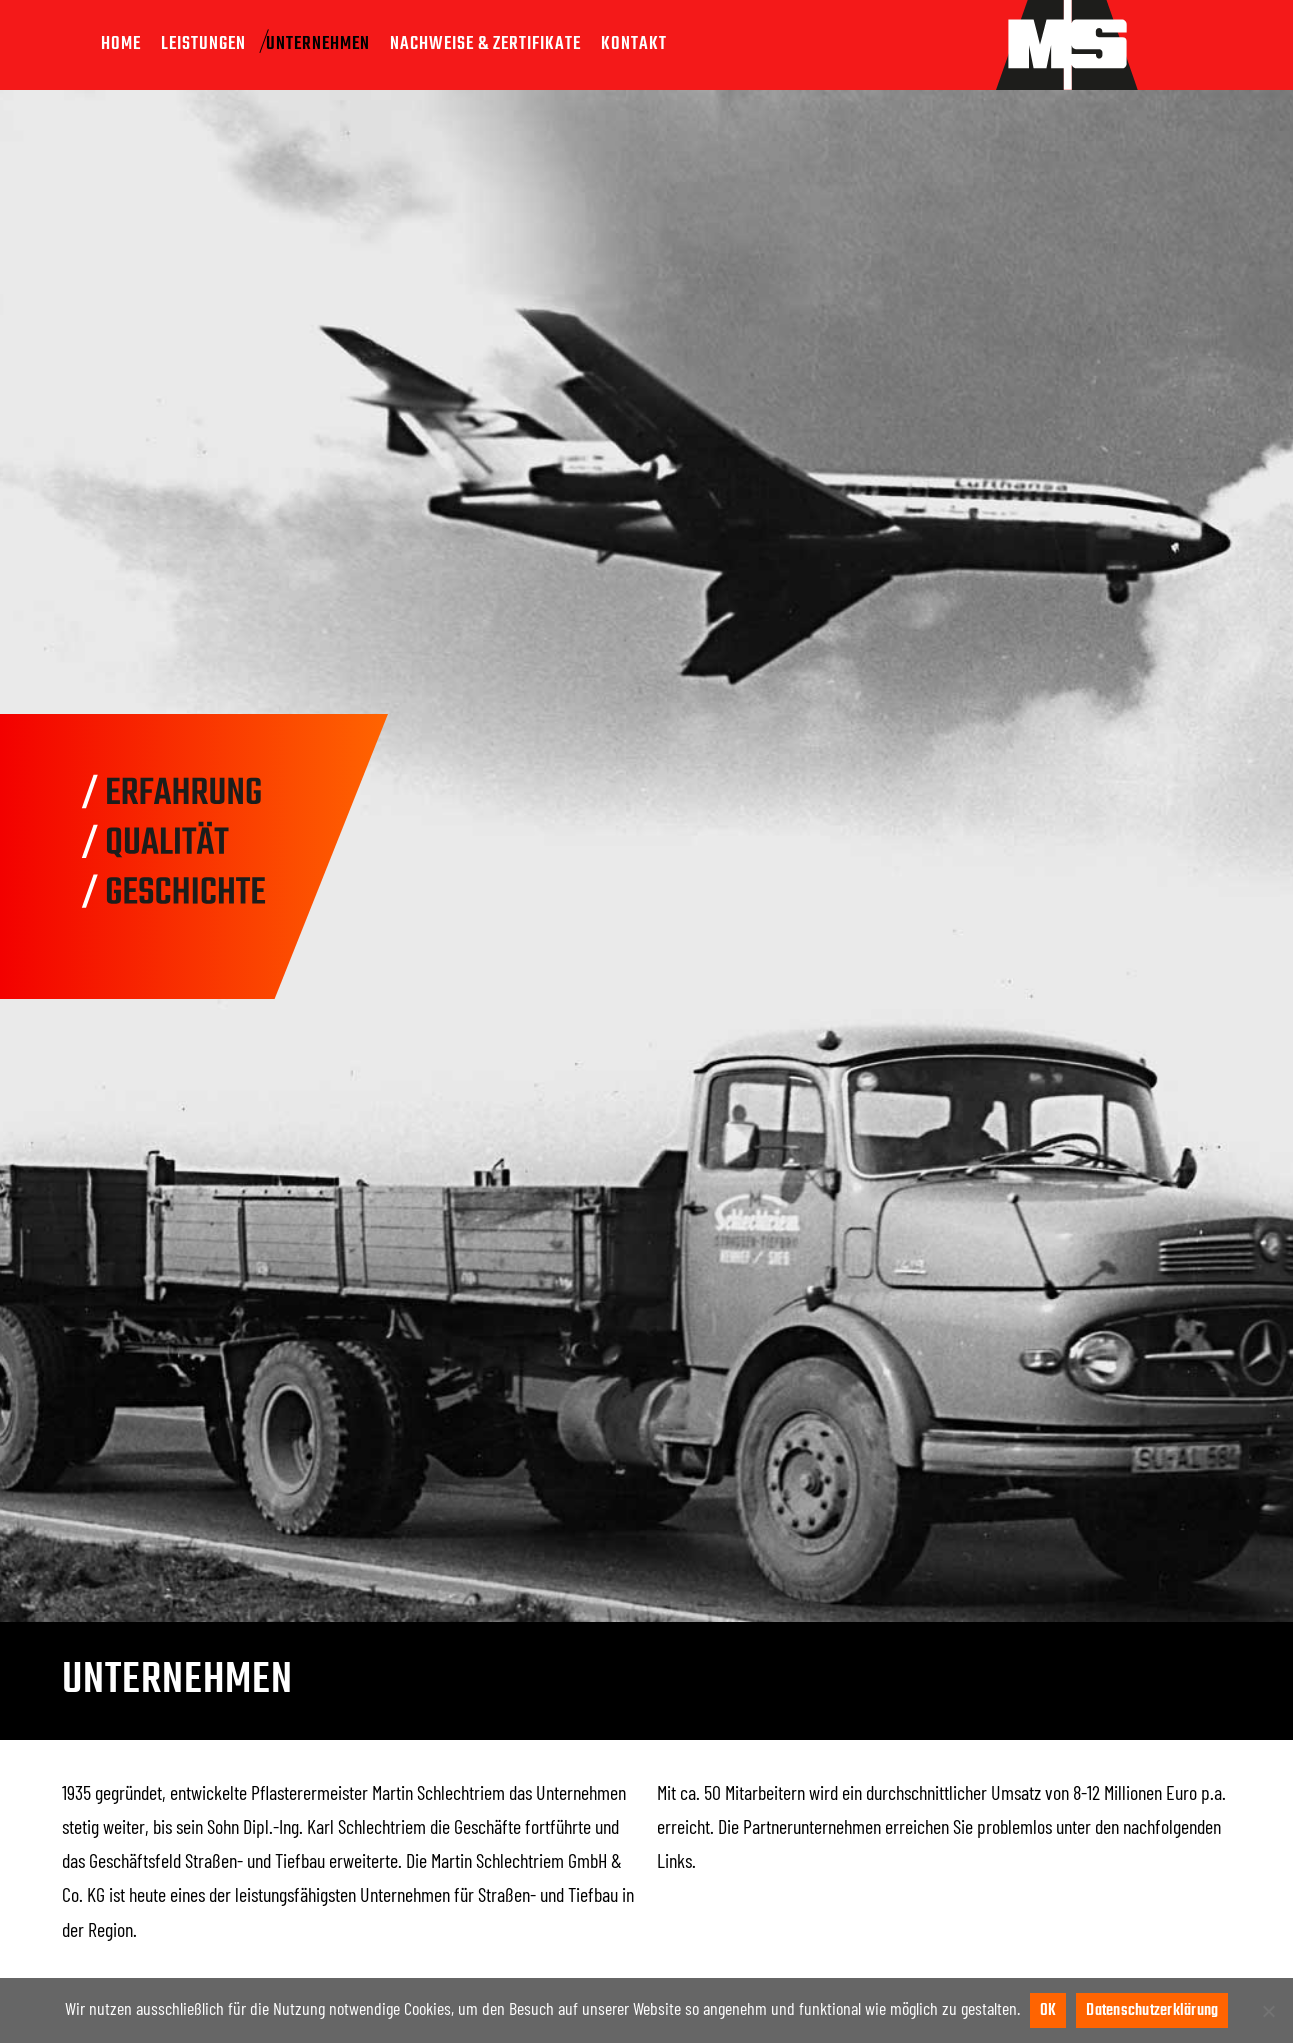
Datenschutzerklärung (1152, 2011)
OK (1048, 2011)
